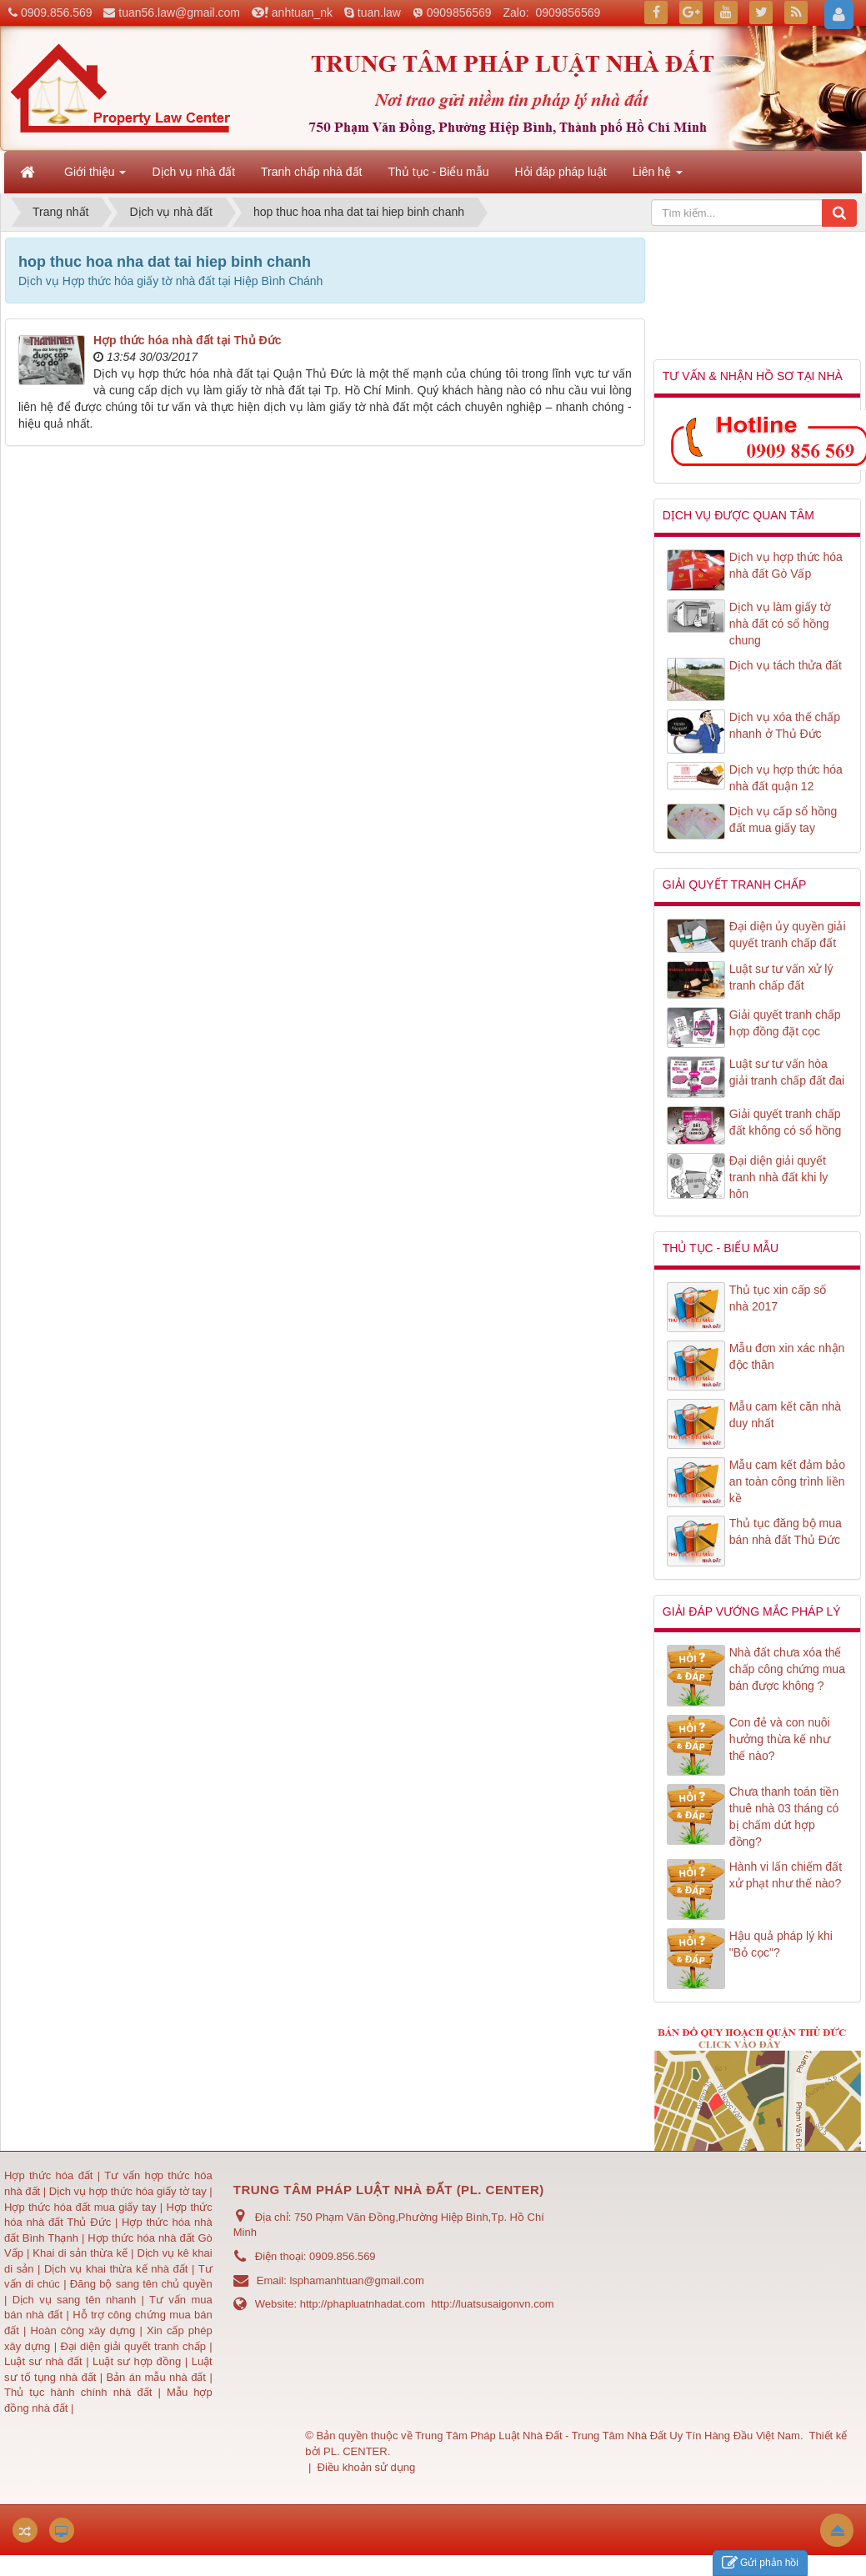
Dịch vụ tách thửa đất (785, 665)
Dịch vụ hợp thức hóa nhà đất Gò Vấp (786, 565)
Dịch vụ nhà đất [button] (193, 171)
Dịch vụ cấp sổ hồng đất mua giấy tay (783, 819)
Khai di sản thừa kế (80, 2253)
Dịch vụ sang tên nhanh (77, 2299)
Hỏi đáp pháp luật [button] (561, 171)
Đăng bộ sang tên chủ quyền (141, 2284)
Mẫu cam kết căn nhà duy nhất (785, 1415)
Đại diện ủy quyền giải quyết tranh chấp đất (787, 935)
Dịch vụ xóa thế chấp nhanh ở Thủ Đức (784, 725)
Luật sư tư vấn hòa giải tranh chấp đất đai (786, 1072)
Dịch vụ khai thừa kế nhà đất (116, 2269)
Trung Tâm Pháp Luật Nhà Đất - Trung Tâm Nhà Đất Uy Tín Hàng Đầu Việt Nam (607, 2435)
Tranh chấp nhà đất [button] (311, 171)
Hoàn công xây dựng (85, 2330)
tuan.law (379, 12)
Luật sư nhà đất (43, 2361)
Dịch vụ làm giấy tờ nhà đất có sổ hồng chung (780, 623)
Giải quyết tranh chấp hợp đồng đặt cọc (785, 1023)
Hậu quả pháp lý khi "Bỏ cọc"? (781, 1944)
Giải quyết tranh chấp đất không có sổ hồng (785, 1122)
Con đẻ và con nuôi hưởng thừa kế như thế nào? (779, 1739)
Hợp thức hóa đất (48, 2175)
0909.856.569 (57, 12)
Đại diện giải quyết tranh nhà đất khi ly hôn (778, 1177)
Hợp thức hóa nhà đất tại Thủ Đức (187, 340)
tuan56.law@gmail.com (179, 12)
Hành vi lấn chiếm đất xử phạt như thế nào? (785, 1875)
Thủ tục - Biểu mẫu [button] (438, 171)
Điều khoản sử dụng (367, 2467)
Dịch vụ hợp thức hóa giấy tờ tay (126, 2191)
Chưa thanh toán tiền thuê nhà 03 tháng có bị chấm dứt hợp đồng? (784, 1816)
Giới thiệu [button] (95, 176)
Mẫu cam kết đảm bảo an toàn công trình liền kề (787, 1481)
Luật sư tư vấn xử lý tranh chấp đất (781, 977)
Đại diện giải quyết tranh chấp (134, 2346)
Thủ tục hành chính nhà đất (81, 2392)
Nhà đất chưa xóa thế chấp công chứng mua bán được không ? (787, 1669)
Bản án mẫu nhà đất (156, 2377)
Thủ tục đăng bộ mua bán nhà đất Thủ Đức (785, 1531)
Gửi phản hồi (760, 2563)
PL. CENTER (355, 2451)
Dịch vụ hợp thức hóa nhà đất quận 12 (786, 778)
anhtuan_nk (302, 12)
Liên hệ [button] (658, 176)
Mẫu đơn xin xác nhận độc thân (787, 1356)
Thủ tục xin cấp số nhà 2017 (777, 1298)
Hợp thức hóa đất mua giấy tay (80, 2207)
